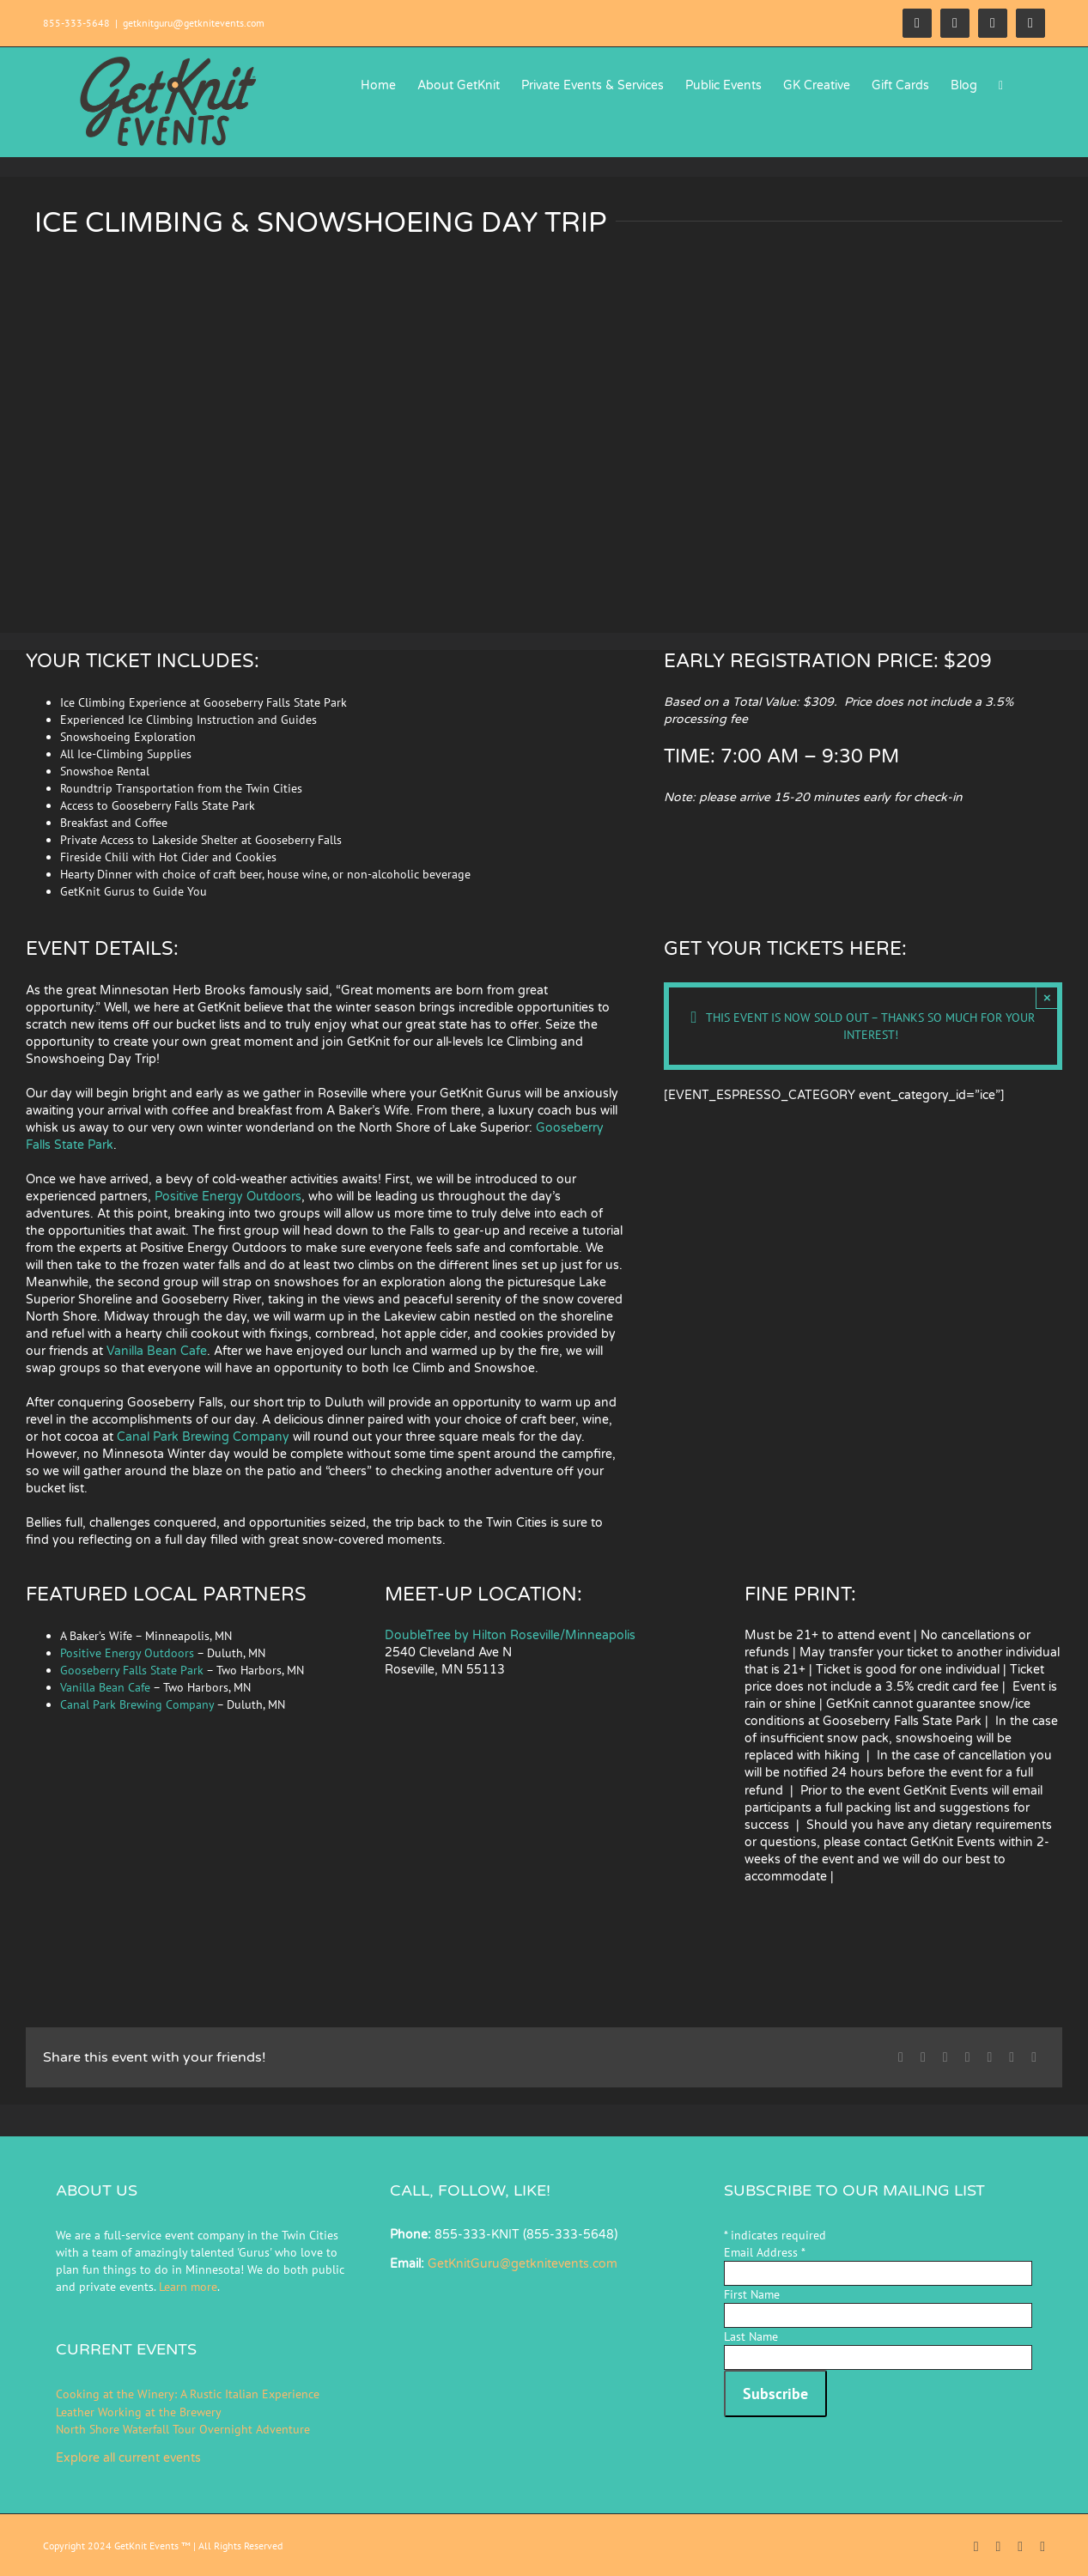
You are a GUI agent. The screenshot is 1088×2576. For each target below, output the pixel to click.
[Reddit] (945, 2057)
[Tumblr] (989, 2057)
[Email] (1034, 2057)
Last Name (751, 2336)
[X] (923, 2057)
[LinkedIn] (968, 2057)
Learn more (188, 2286)
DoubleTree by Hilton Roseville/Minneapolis (512, 1635)
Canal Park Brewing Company (203, 1437)
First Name (752, 2294)
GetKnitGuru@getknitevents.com (522, 2264)
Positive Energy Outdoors (228, 1196)
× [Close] (1047, 997)
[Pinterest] (1011, 2057)
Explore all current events (128, 2458)
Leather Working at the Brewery (139, 2412)
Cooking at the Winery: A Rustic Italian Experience (187, 2394)
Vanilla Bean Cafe (156, 1351)
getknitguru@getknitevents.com (193, 22)
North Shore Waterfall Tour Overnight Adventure (183, 2429)
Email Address (764, 2252)
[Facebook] (901, 2057)
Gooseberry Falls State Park (132, 1670)
